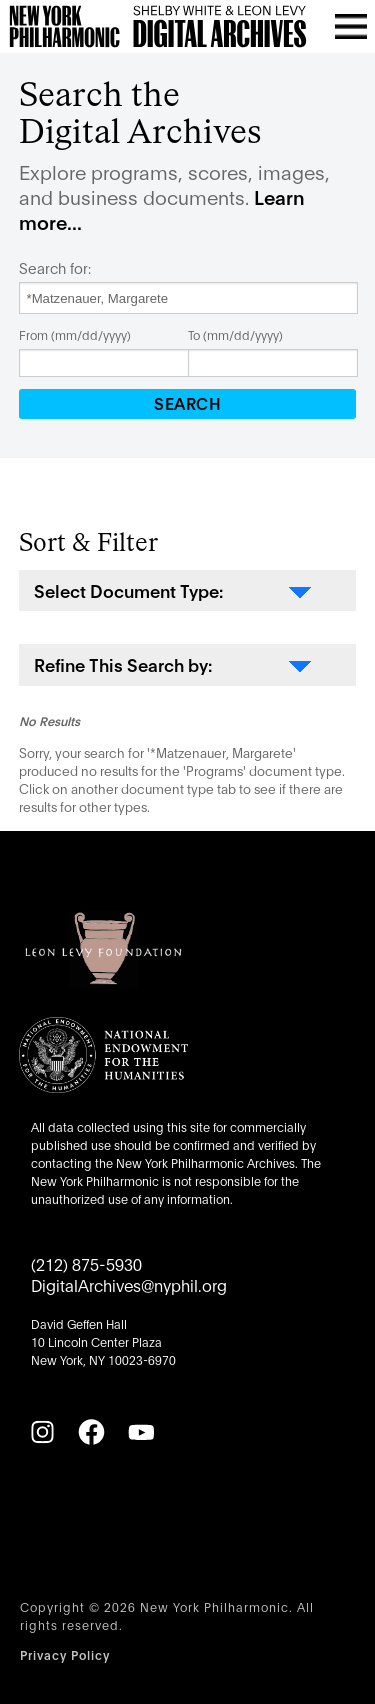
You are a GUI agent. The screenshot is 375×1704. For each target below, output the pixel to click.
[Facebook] (91, 1432)
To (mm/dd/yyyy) (235, 334)
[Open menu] (351, 26)
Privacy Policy (65, 1654)
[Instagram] (42, 1432)
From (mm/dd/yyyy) (75, 334)
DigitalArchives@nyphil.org (129, 1284)
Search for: (55, 268)
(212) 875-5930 (86, 1263)
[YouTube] (141, 1432)
